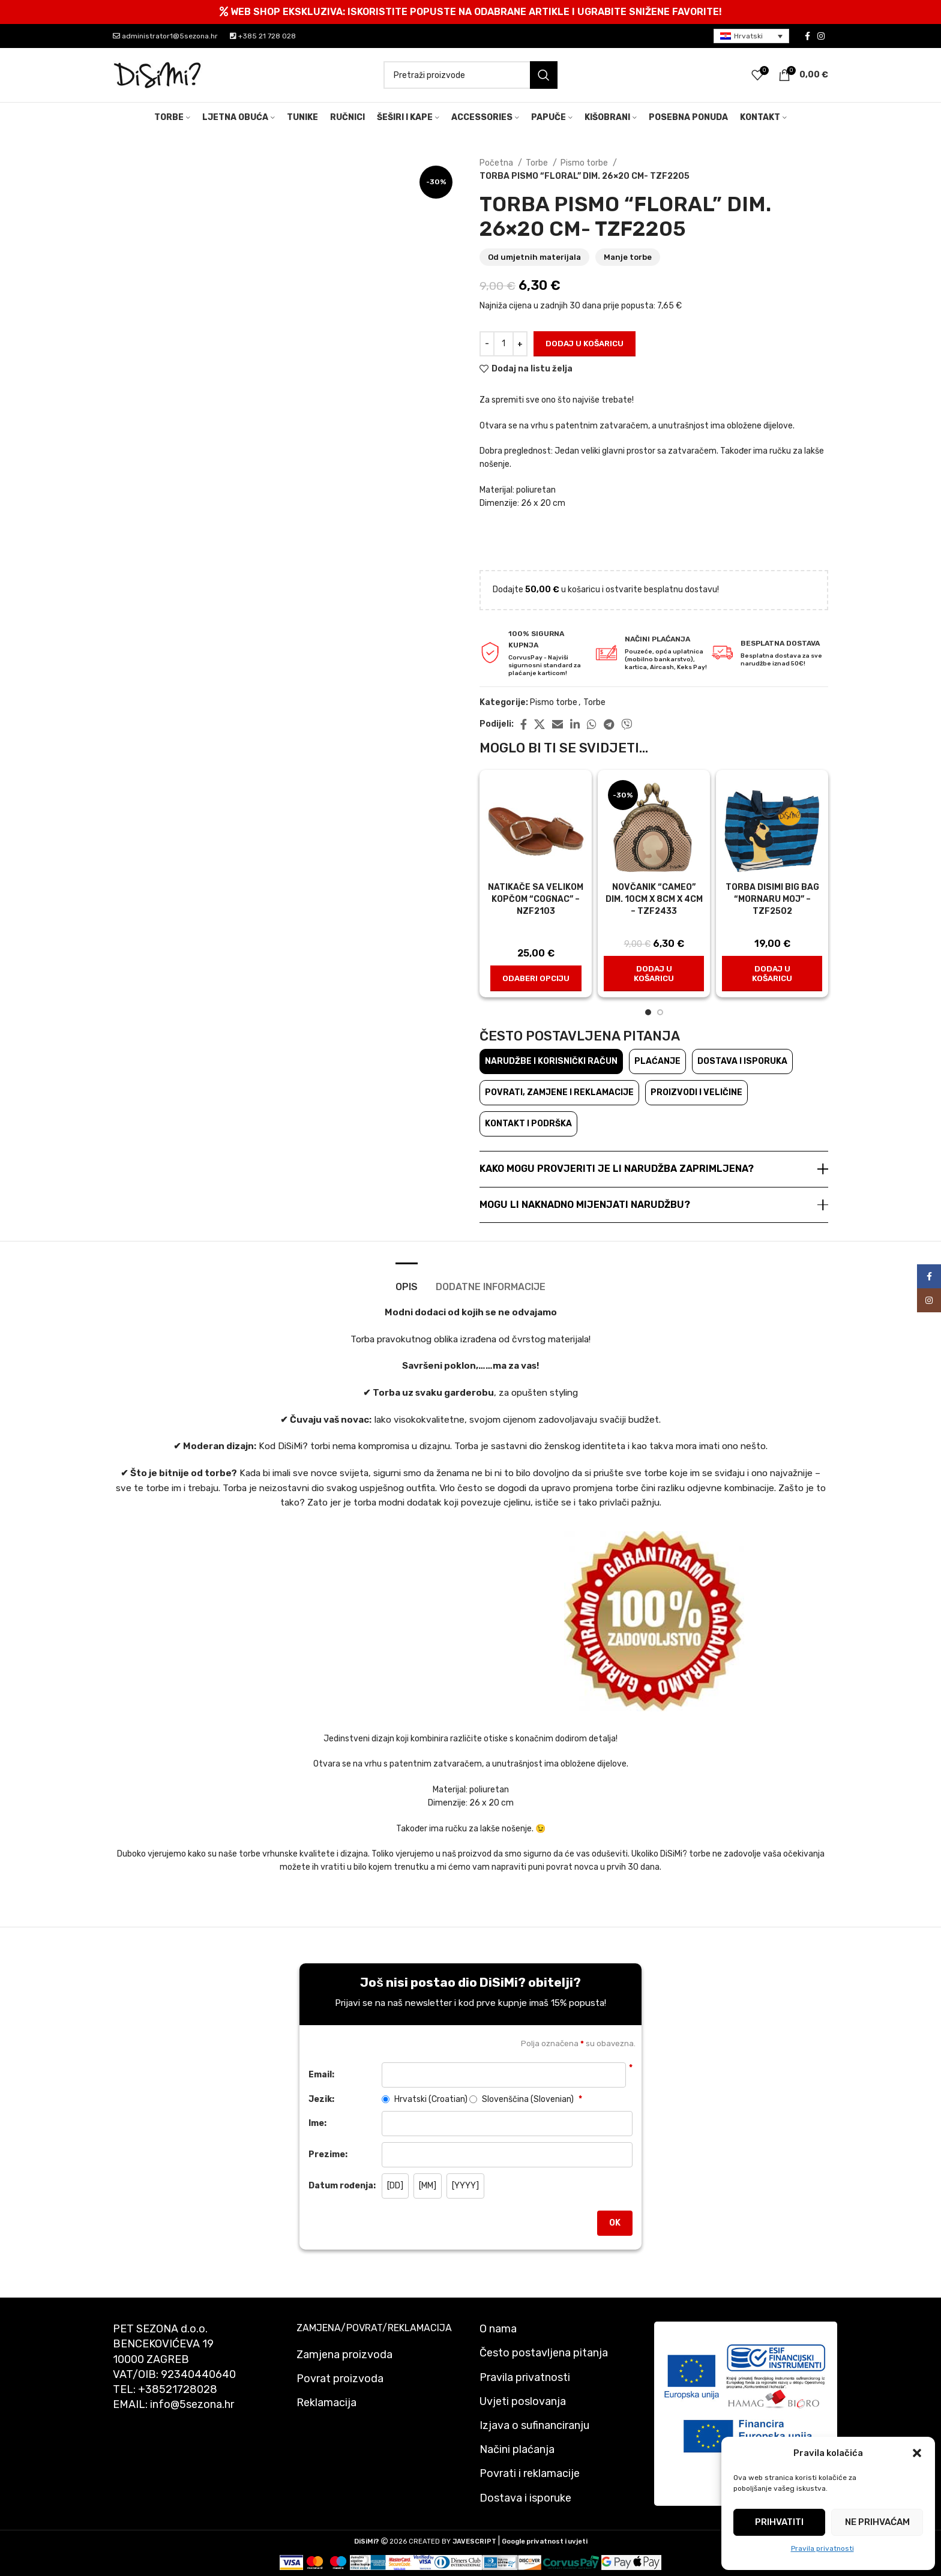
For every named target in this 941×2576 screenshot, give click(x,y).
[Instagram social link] (821, 36)
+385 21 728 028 (263, 36)
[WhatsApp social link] (591, 724)
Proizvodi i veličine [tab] (696, 1092)
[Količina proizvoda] (504, 343)
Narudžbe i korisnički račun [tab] (551, 1061)
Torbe (538, 163)
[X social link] (540, 724)
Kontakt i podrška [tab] (528, 1123)
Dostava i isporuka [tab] (742, 1061)
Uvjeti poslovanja (523, 2401)
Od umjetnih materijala (534, 257)
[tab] (406, 1280)
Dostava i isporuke (525, 2498)
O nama (498, 2328)
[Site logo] (158, 75)
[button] (917, 2453)
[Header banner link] (470, 12)
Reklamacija (326, 2402)
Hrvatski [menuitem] (748, 36)
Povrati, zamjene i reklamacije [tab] (559, 1092)
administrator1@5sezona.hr (165, 36)
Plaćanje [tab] (657, 1061)
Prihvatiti (779, 2522)
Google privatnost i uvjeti (545, 2541)
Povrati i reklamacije (530, 2473)
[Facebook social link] (807, 36)
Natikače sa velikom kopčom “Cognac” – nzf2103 (535, 899)
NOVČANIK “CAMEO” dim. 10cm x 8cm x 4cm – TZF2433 (654, 899)
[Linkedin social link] (575, 724)
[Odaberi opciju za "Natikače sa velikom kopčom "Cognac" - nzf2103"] (536, 978)
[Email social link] (558, 724)
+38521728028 (177, 2389)
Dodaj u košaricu (585, 343)
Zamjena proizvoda (344, 2354)
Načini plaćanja (517, 2449)
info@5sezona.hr (192, 2404)
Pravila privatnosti (822, 2548)
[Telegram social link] (609, 724)
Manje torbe (628, 257)
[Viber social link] (627, 724)
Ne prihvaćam (877, 2522)
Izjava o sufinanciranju (534, 2425)
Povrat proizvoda (339, 2378)
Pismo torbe (585, 163)
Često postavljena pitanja (544, 2352)
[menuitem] (751, 36)
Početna (497, 163)
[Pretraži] (470, 75)
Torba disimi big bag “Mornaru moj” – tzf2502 (772, 899)
